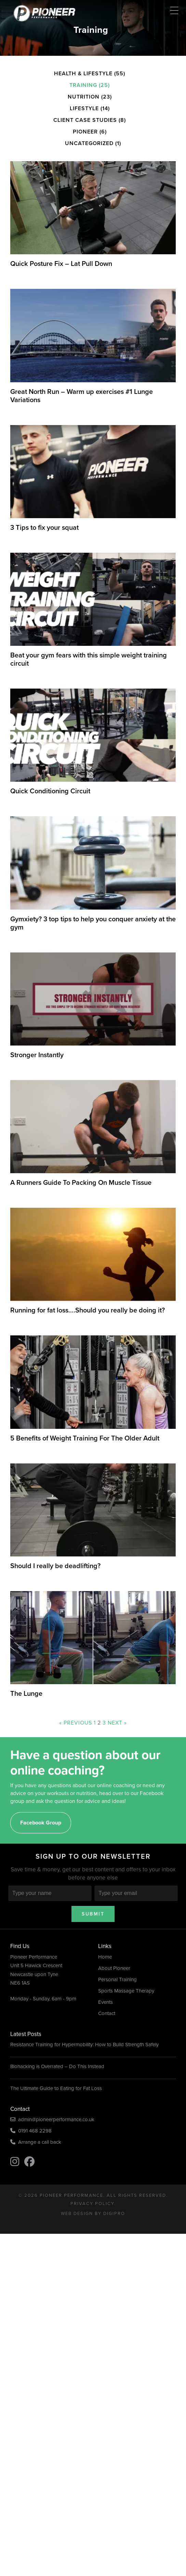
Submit (93, 1914)
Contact (106, 2013)
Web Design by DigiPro (93, 2213)
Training (83, 85)
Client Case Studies (85, 120)
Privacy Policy (92, 2203)
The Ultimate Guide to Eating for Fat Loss (56, 2088)
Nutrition (83, 97)
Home (105, 1957)
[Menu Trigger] (174, 10)
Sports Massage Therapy (126, 1991)
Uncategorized (89, 143)
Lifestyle (84, 108)
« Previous (75, 1723)
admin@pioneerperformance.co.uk (52, 2119)
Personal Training (117, 1979)
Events (105, 2002)
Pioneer (85, 132)
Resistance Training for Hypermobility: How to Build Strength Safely (84, 2044)
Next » (117, 1723)
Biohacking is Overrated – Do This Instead (57, 2066)
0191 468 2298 (31, 2131)
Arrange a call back (35, 2142)
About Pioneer (114, 1968)
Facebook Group (40, 1823)
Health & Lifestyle (83, 73)
